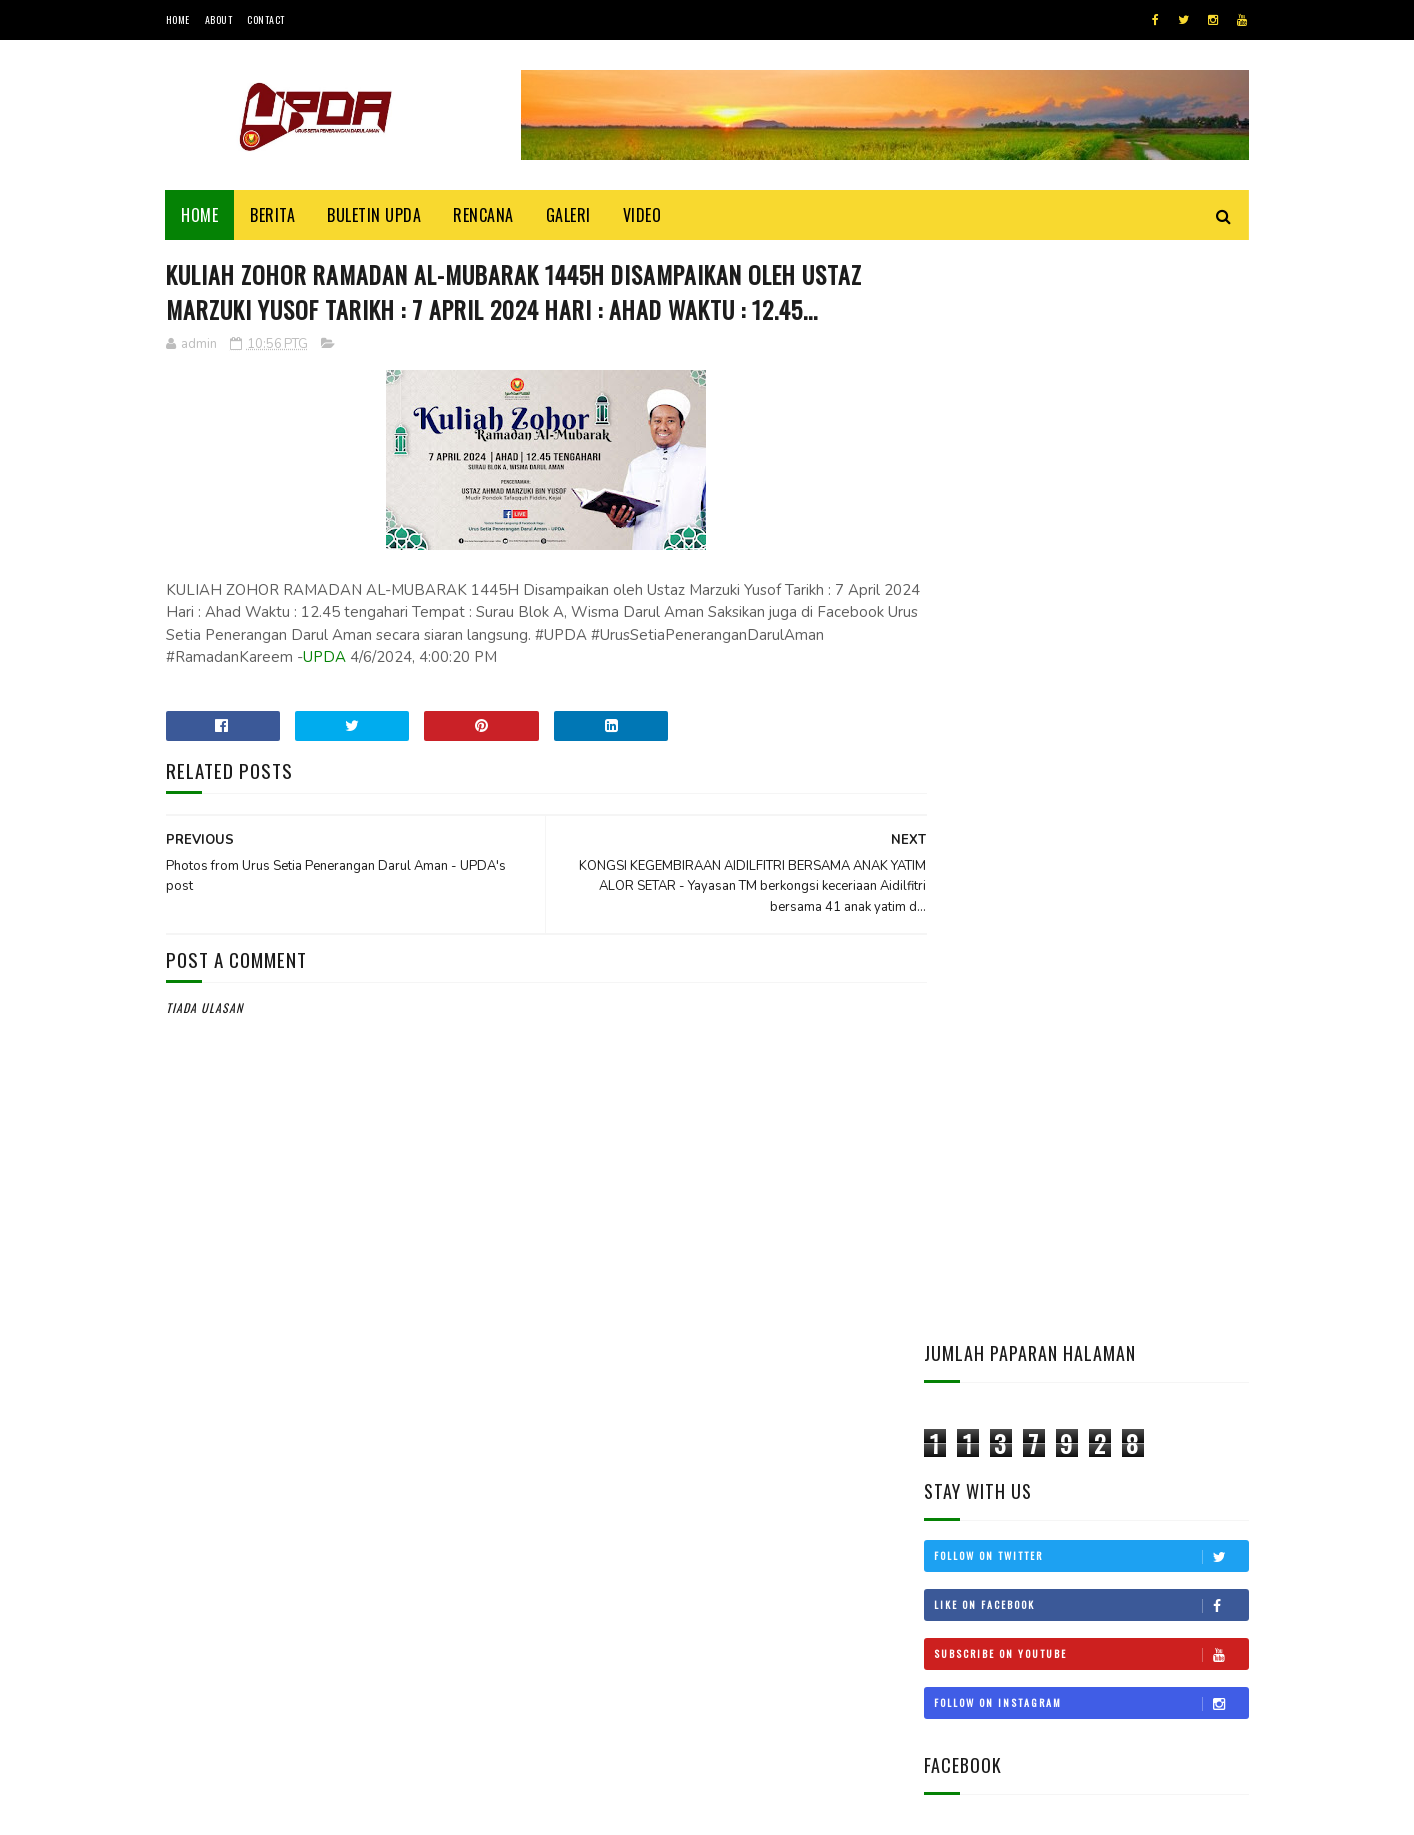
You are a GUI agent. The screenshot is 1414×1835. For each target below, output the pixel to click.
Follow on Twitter (1091, 471)
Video (642, 215)
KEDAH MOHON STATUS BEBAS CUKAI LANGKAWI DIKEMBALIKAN (1143, 1203)
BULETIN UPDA (375, 215)
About (219, 19)
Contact (266, 19)
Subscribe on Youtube (1091, 569)
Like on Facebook (1091, 520)
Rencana (484, 215)
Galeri (568, 215)
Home (178, 19)
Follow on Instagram (1091, 618)
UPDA (561, 695)
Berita (273, 215)
